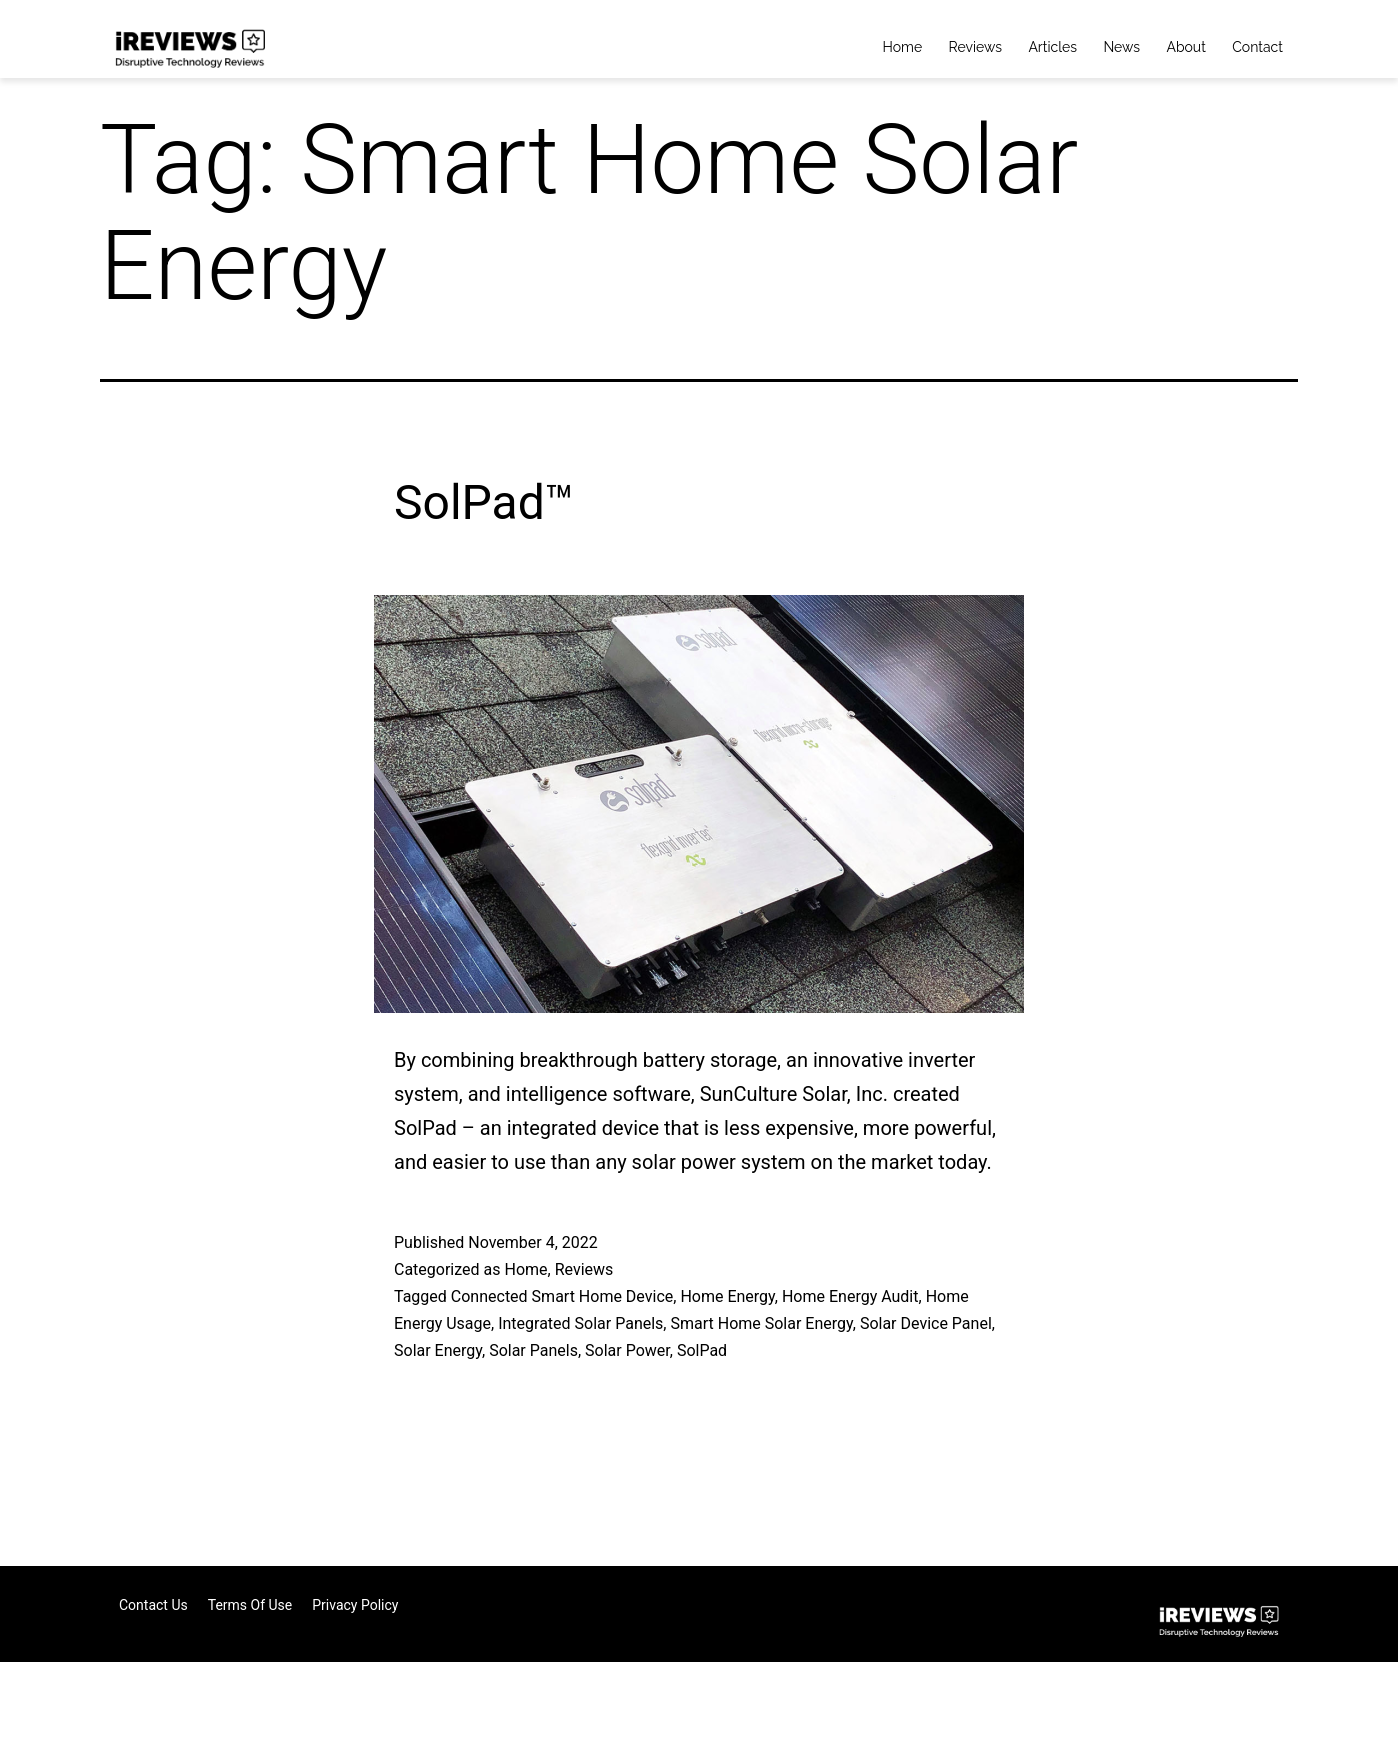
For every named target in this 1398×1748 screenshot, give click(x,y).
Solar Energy (438, 1350)
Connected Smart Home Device (562, 1296)
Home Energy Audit (850, 1296)
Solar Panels (533, 1350)
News (1121, 47)
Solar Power (627, 1350)
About (1185, 47)
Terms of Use (250, 1605)
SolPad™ (484, 502)
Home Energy (727, 1296)
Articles (1052, 47)
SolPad (702, 1350)
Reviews (975, 47)
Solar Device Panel (926, 1323)
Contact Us (153, 1605)
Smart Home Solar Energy (761, 1323)
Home (903, 47)
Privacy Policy (355, 1605)
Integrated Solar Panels (580, 1323)
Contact (1257, 47)
